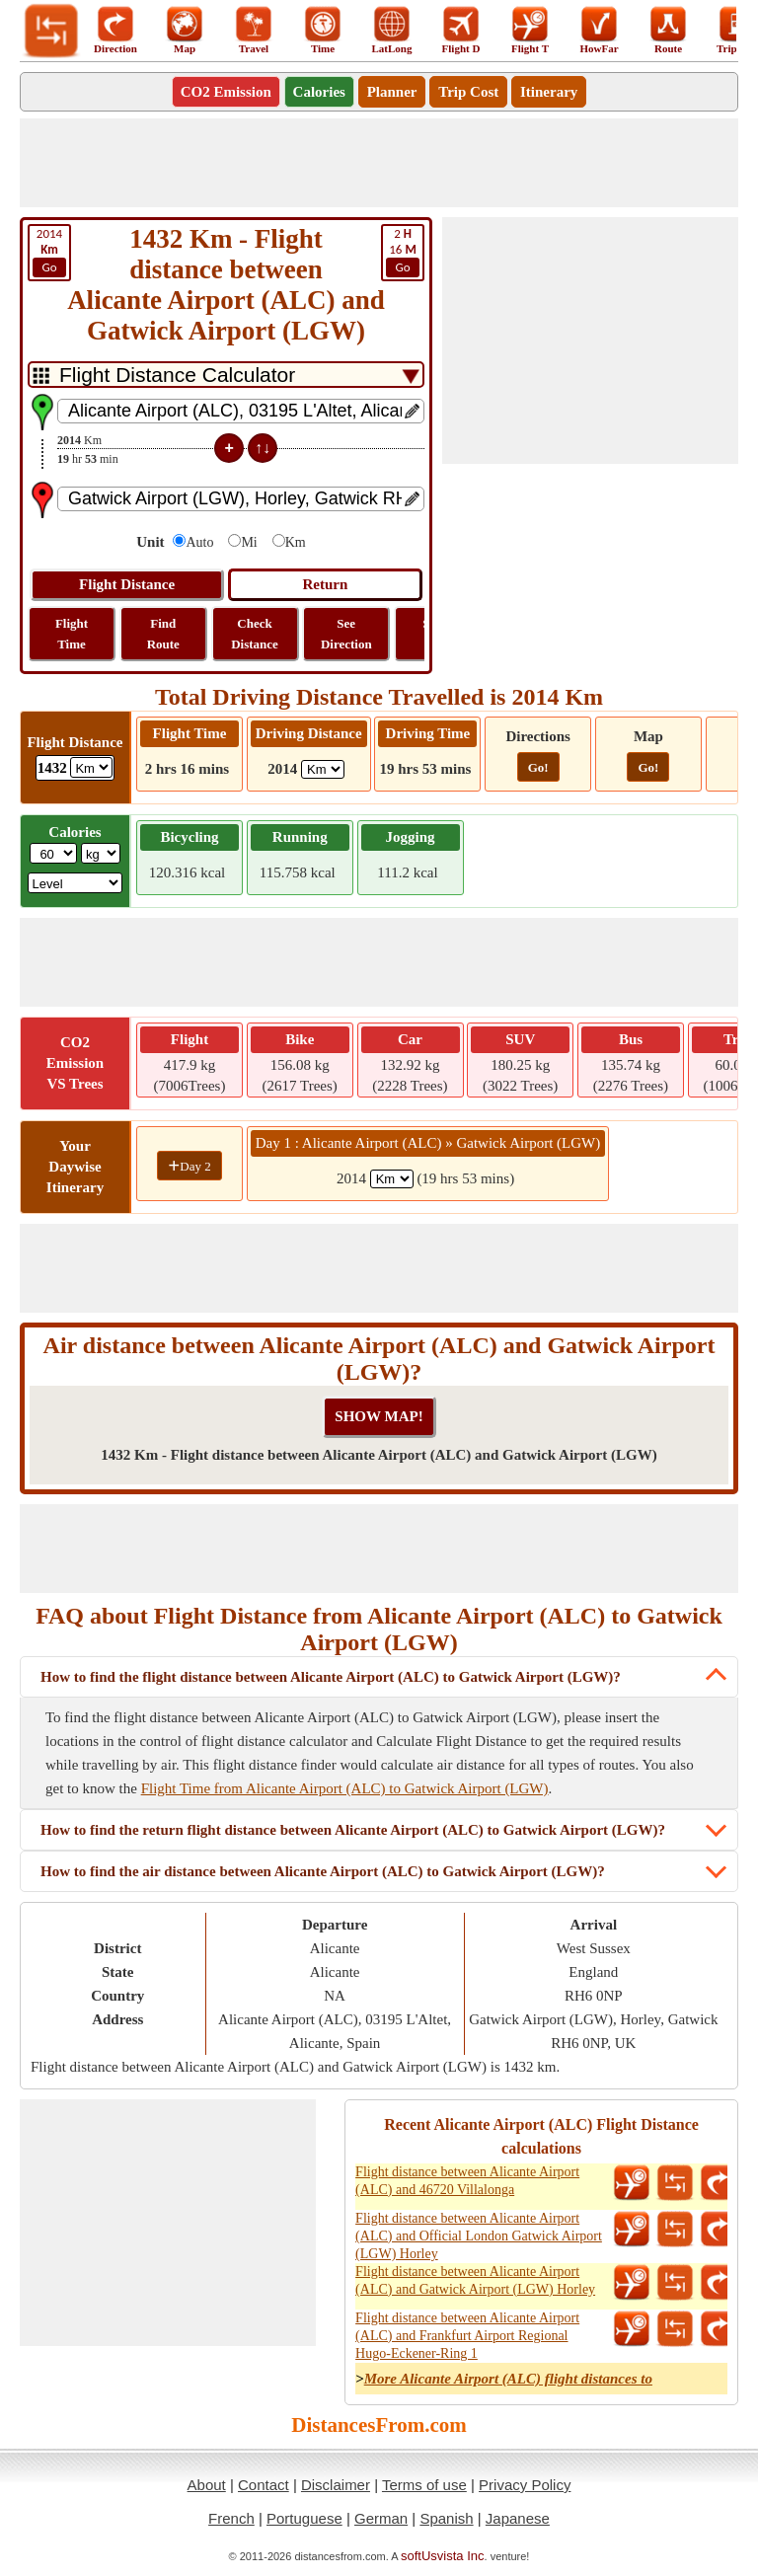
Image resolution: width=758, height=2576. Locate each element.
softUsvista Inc (443, 2555)
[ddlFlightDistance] (91, 767)
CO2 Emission (226, 92)
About (207, 2484)
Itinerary (548, 92)
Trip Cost (468, 92)
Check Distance (254, 633)
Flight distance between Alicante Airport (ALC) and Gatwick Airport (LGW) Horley (475, 2280)
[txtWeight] (53, 853)
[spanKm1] (392, 1179)
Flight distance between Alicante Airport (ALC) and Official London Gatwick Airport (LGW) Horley (478, 2236)
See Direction (346, 633)
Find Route (163, 633)
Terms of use (424, 2484)
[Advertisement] (379, 162)
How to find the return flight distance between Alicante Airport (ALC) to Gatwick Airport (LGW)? (352, 1830)
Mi (249, 542)
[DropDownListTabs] (226, 374)
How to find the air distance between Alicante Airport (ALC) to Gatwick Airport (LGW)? (322, 1871)
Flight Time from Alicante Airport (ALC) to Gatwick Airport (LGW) (345, 1788)
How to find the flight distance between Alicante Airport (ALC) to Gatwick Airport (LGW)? (330, 1677)
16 (402, 251)
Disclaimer (335, 2484)
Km (295, 542)
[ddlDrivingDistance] (322, 769)
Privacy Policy (524, 2484)
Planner (392, 92)
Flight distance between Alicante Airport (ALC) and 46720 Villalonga (467, 2180)
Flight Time (71, 633)
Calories (319, 92)
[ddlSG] (75, 882)
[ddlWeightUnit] (100, 853)
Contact (263, 2484)
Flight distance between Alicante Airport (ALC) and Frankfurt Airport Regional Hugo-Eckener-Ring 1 (467, 2336)
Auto (199, 542)
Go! (538, 767)
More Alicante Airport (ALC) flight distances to (508, 2379)
